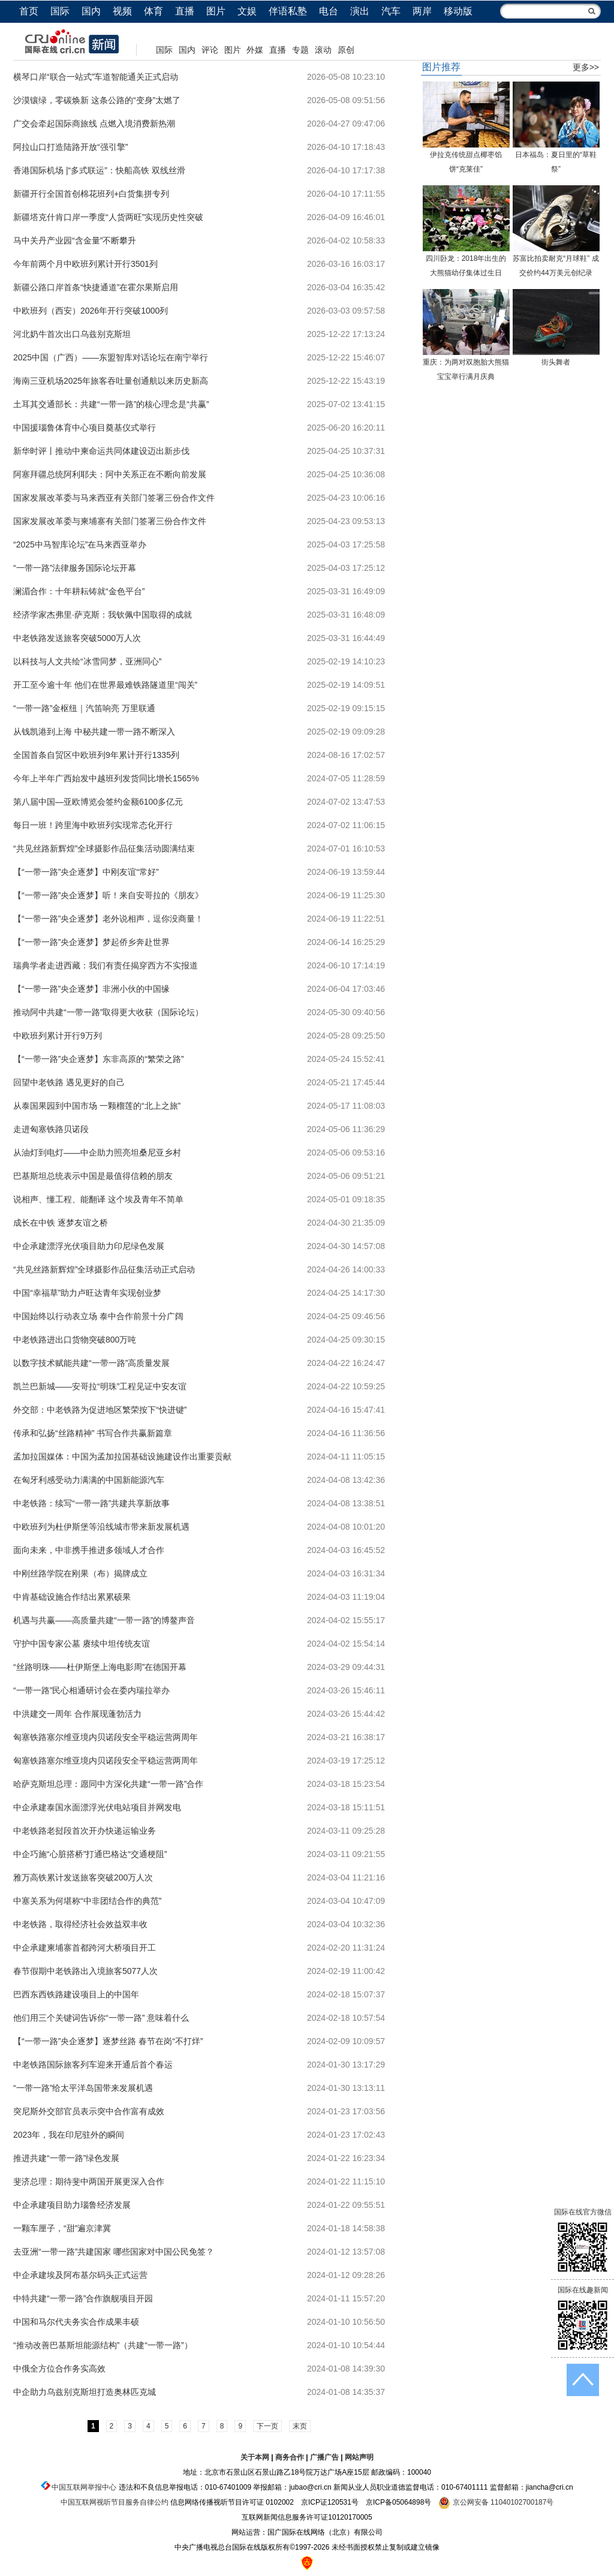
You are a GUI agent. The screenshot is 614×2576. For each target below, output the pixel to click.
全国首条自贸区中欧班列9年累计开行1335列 (96, 755)
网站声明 (359, 2457)
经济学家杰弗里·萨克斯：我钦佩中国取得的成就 (102, 614)
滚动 (323, 50)
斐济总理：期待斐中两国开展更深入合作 (88, 2181)
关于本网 (254, 2457)
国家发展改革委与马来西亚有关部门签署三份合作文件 (114, 497)
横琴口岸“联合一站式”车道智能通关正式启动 (95, 77)
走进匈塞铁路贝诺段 (51, 1129)
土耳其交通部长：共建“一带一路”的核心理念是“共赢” (111, 404)
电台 (328, 11)
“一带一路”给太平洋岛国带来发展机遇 (83, 2088)
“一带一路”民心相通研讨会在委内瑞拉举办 (91, 1690)
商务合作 (289, 2457)
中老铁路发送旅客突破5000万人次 (77, 638)
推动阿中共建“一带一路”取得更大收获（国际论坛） (108, 1012)
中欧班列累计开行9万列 (57, 1035)
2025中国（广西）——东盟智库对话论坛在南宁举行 (110, 357)
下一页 (267, 2426)
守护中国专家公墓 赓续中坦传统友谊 (81, 1643)
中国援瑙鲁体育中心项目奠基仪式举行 (84, 427)
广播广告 (324, 2457)
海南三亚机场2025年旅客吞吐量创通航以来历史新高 (110, 381)
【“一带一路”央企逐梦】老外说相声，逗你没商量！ (108, 918)
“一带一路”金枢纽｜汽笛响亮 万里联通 (84, 708)
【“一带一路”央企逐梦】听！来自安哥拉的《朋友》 (108, 895)
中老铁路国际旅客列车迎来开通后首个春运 (93, 2064)
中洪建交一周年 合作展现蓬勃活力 (77, 1714)
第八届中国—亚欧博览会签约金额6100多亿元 (98, 801)
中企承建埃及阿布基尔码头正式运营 (80, 2275)
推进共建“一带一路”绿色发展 (66, 2158)
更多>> (586, 67)
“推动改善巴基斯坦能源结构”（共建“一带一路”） (102, 2345)
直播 (184, 11)
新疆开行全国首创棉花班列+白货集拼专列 (91, 193)
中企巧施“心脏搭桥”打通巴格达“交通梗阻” (90, 1854)
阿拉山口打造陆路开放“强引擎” (70, 147)
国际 (60, 11)
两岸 (422, 11)
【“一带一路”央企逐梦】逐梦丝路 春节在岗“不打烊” (108, 2041)
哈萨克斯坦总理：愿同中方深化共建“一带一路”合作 (108, 1784)
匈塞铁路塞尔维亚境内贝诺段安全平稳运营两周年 (105, 1737)
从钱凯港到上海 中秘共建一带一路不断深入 (94, 731)
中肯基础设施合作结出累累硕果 (72, 1597)
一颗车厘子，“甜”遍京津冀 (62, 2228)
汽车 (391, 11)
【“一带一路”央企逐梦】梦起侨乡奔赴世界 (91, 942)
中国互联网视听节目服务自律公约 (114, 2502)
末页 (300, 2426)
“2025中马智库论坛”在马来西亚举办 (79, 544)
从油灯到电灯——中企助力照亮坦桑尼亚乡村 (97, 1152)
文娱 (247, 11)
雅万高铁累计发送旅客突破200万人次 (83, 1877)
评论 (209, 50)
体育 (153, 11)
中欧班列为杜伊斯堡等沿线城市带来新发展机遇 (101, 1526)
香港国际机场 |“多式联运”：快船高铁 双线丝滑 (99, 170)
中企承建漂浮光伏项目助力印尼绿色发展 (88, 1246)
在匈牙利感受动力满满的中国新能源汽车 (88, 1480)
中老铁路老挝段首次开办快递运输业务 (84, 1830)
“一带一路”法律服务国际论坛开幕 (74, 568)
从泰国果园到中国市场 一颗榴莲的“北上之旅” (96, 1106)
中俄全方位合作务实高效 (59, 2368)
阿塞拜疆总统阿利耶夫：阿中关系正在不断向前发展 (109, 474)
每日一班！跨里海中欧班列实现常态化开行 (93, 825)
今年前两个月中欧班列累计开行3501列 (85, 264)
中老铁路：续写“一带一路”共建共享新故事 (91, 1503)
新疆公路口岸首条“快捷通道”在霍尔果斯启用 (95, 287)
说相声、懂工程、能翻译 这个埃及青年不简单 (98, 1199)
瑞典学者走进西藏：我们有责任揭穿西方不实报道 (105, 965)
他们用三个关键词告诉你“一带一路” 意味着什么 (101, 2018)
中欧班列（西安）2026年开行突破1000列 (90, 310)
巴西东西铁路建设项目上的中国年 (76, 1994)
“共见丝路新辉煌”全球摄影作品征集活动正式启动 (104, 1269)
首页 (28, 11)
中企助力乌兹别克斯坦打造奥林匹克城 (84, 2392)
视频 (122, 11)
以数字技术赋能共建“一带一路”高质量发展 (91, 1363)
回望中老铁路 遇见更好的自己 (69, 1082)
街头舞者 (555, 362)
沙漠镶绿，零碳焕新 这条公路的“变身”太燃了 (96, 100)
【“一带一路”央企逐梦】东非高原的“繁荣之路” (98, 1059)
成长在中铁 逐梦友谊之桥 (60, 1222)
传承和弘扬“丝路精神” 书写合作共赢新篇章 (92, 1433)
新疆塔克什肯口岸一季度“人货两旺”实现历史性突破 (108, 217)
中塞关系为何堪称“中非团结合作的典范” (87, 1901)
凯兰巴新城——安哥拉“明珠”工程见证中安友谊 (99, 1386)
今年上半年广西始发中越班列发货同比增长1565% (106, 778)
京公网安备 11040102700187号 (495, 2502)
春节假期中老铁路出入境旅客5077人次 (85, 1971)
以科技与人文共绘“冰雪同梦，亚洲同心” (87, 661)
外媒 (254, 50)
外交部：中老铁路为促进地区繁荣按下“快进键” (99, 1410)
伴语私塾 (288, 11)
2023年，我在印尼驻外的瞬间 (68, 2134)
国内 (91, 11)
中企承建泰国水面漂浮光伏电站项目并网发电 (97, 1807)
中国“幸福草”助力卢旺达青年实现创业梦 (87, 1293)
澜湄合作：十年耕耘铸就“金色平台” (79, 591)
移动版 (458, 11)
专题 (300, 50)
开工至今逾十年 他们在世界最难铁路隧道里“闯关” (105, 685)
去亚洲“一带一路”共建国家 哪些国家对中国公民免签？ (113, 2251)
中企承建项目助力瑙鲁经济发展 (72, 2205)
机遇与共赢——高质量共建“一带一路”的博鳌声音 (104, 1620)
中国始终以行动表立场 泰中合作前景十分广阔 (98, 1316)
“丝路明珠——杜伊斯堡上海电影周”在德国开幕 (99, 1667)
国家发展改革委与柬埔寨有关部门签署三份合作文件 (109, 521)
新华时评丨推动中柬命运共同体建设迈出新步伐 (101, 451)
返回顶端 (583, 2380)
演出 (359, 11)
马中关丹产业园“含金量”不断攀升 (74, 240)
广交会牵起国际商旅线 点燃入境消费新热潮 (94, 123)
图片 (215, 11)
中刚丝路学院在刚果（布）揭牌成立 (80, 1573)
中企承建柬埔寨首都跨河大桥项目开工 (84, 1947)
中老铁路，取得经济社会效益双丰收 (80, 1924)
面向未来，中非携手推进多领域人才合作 (88, 1550)
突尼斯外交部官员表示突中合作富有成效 (88, 2111)
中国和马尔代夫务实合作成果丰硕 (76, 2322)
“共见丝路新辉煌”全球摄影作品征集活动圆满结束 (104, 848)
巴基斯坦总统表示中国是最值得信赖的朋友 (93, 1176)
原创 (346, 50)
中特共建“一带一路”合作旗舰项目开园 (83, 2298)
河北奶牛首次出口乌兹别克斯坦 (72, 334)
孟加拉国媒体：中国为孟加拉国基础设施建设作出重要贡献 (122, 1456)
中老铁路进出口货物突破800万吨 (74, 1339)
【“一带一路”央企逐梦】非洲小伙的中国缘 (91, 989)
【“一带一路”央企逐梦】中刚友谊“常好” (86, 872)
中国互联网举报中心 (84, 2487)
